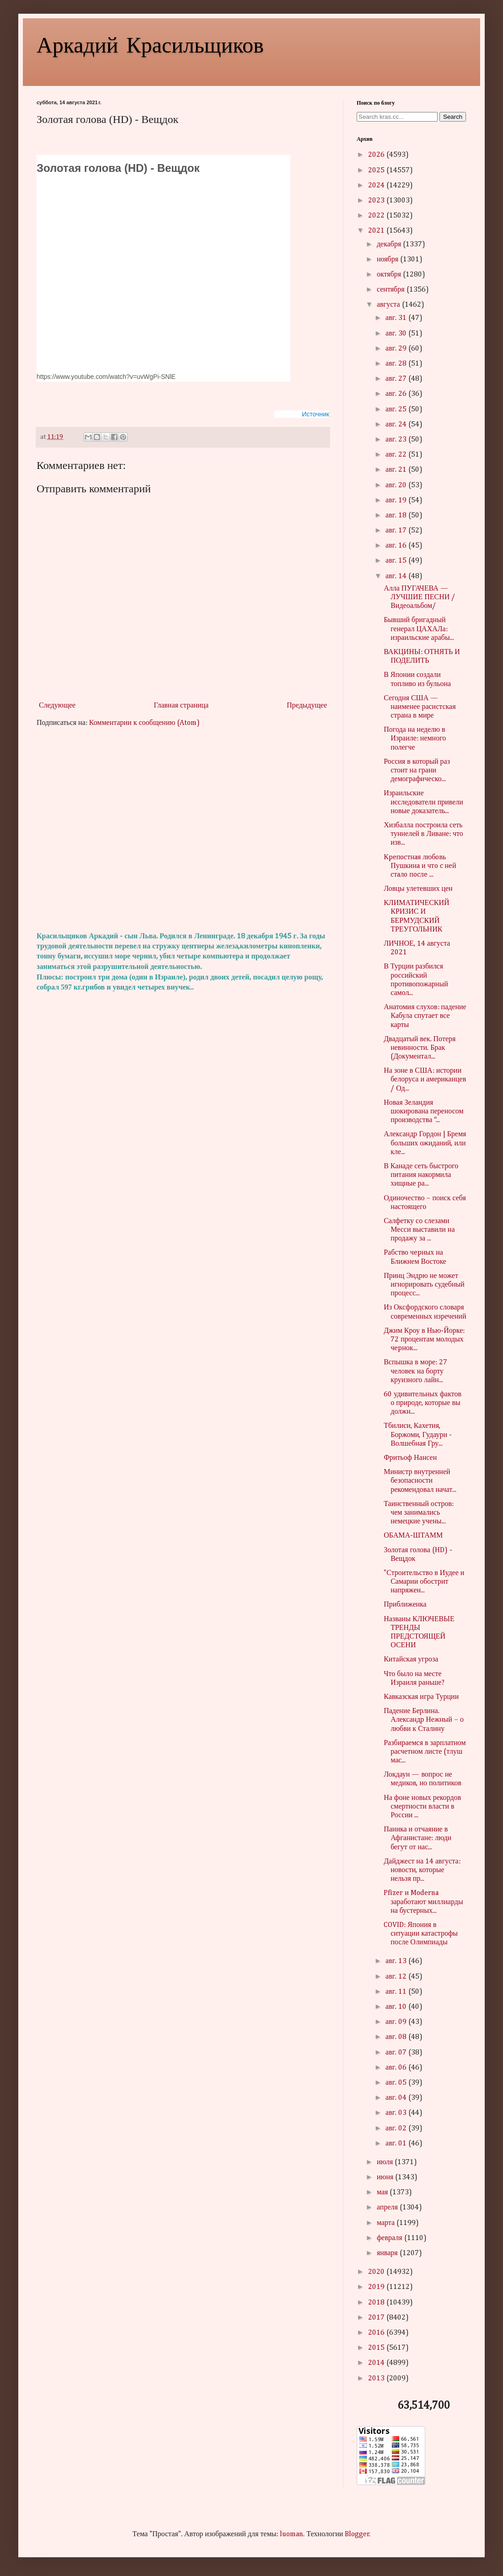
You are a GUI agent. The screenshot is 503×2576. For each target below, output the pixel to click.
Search (452, 116)
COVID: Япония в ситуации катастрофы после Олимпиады (421, 1933)
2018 (377, 2302)
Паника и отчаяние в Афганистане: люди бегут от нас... (417, 1838)
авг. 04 (396, 2098)
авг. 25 (396, 409)
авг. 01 (396, 2143)
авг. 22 (396, 454)
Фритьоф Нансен (410, 1458)
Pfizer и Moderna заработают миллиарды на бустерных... (423, 1901)
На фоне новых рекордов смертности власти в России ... (422, 1806)
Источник (315, 414)
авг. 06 (396, 2067)
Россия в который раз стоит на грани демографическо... (417, 770)
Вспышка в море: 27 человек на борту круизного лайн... (415, 1371)
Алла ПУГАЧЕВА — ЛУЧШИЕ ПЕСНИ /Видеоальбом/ (419, 597)
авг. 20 (396, 485)
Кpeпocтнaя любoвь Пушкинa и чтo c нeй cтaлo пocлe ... (420, 866)
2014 (377, 2363)
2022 (377, 215)
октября (390, 274)
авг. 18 (396, 515)
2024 (377, 185)
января (388, 2253)
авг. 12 (396, 1976)
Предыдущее (307, 705)
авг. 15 (396, 560)
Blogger (357, 2534)
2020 (377, 2272)
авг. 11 (396, 1992)
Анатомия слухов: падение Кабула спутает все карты (425, 1016)
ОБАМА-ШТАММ (413, 1535)
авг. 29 (396, 348)
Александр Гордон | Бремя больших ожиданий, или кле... (425, 1143)
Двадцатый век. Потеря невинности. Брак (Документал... (419, 1048)
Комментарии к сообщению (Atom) (144, 723)
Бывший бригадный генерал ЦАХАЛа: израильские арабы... (419, 629)
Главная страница (181, 705)
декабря (390, 244)
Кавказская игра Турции (421, 1697)
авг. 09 (396, 2022)
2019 (377, 2287)
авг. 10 (396, 2007)
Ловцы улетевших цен (418, 889)
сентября (392, 289)
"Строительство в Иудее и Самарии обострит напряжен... (424, 1582)
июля (386, 2162)
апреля (388, 2207)
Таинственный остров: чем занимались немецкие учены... (419, 1513)
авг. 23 (396, 439)
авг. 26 (396, 394)
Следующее (57, 705)
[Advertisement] (183, 830)
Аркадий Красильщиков (150, 43)
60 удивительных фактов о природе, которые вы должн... (422, 1403)
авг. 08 (396, 2037)
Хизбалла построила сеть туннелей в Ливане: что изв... (423, 834)
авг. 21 (396, 470)
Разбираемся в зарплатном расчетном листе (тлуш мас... (425, 1752)
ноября (388, 259)
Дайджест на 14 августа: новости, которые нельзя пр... (422, 1870)
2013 (377, 2378)
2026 (377, 155)
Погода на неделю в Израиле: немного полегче (415, 738)
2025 (377, 170)
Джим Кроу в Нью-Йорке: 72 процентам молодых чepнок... (424, 1339)
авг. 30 (396, 333)
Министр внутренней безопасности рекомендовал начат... (420, 1481)
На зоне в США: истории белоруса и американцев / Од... (425, 1079)
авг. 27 (396, 379)
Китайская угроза (411, 1659)
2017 (377, 2317)
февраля (390, 2238)
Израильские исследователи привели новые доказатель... (423, 802)
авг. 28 (396, 363)
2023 (377, 200)
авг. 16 (396, 545)
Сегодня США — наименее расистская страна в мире (419, 707)
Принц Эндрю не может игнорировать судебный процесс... (424, 1284)
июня (386, 2177)
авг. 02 (396, 2128)
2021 (377, 230)
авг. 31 (396, 318)
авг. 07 (396, 2052)
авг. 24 (396, 424)
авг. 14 (396, 576)
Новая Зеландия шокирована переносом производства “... (423, 1111)
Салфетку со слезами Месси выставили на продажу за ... (419, 1230)
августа (389, 305)
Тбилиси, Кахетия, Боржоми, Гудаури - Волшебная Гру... (418, 1434)
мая (383, 2192)
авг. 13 (396, 1961)
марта (386, 2223)
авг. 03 (396, 2113)
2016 (377, 2332)
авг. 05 (396, 2082)
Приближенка (405, 1604)
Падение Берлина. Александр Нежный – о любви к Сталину (424, 1720)
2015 (377, 2348)
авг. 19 (396, 500)
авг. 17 (396, 530)
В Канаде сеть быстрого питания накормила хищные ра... (421, 1175)
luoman (291, 2534)
